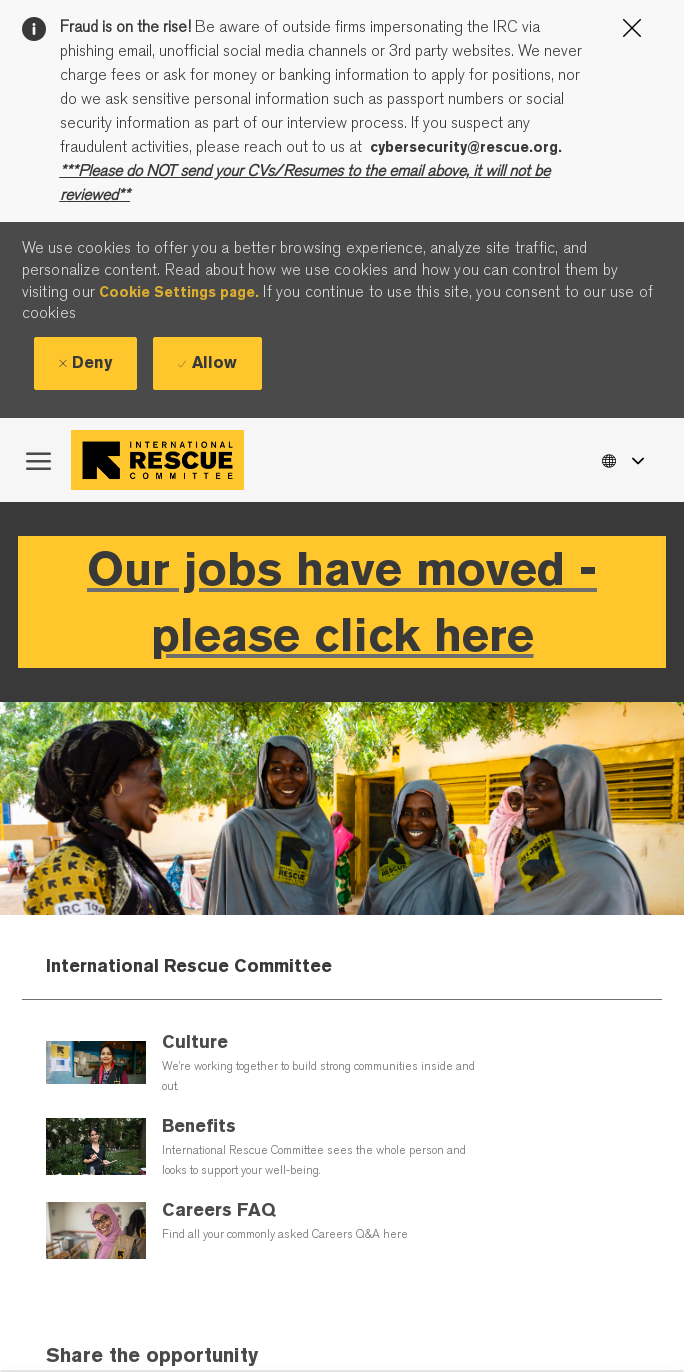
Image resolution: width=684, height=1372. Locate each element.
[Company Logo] (162, 460)
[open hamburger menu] (38, 460)
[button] (622, 459)
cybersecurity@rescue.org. (466, 147)
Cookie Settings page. (179, 292)
